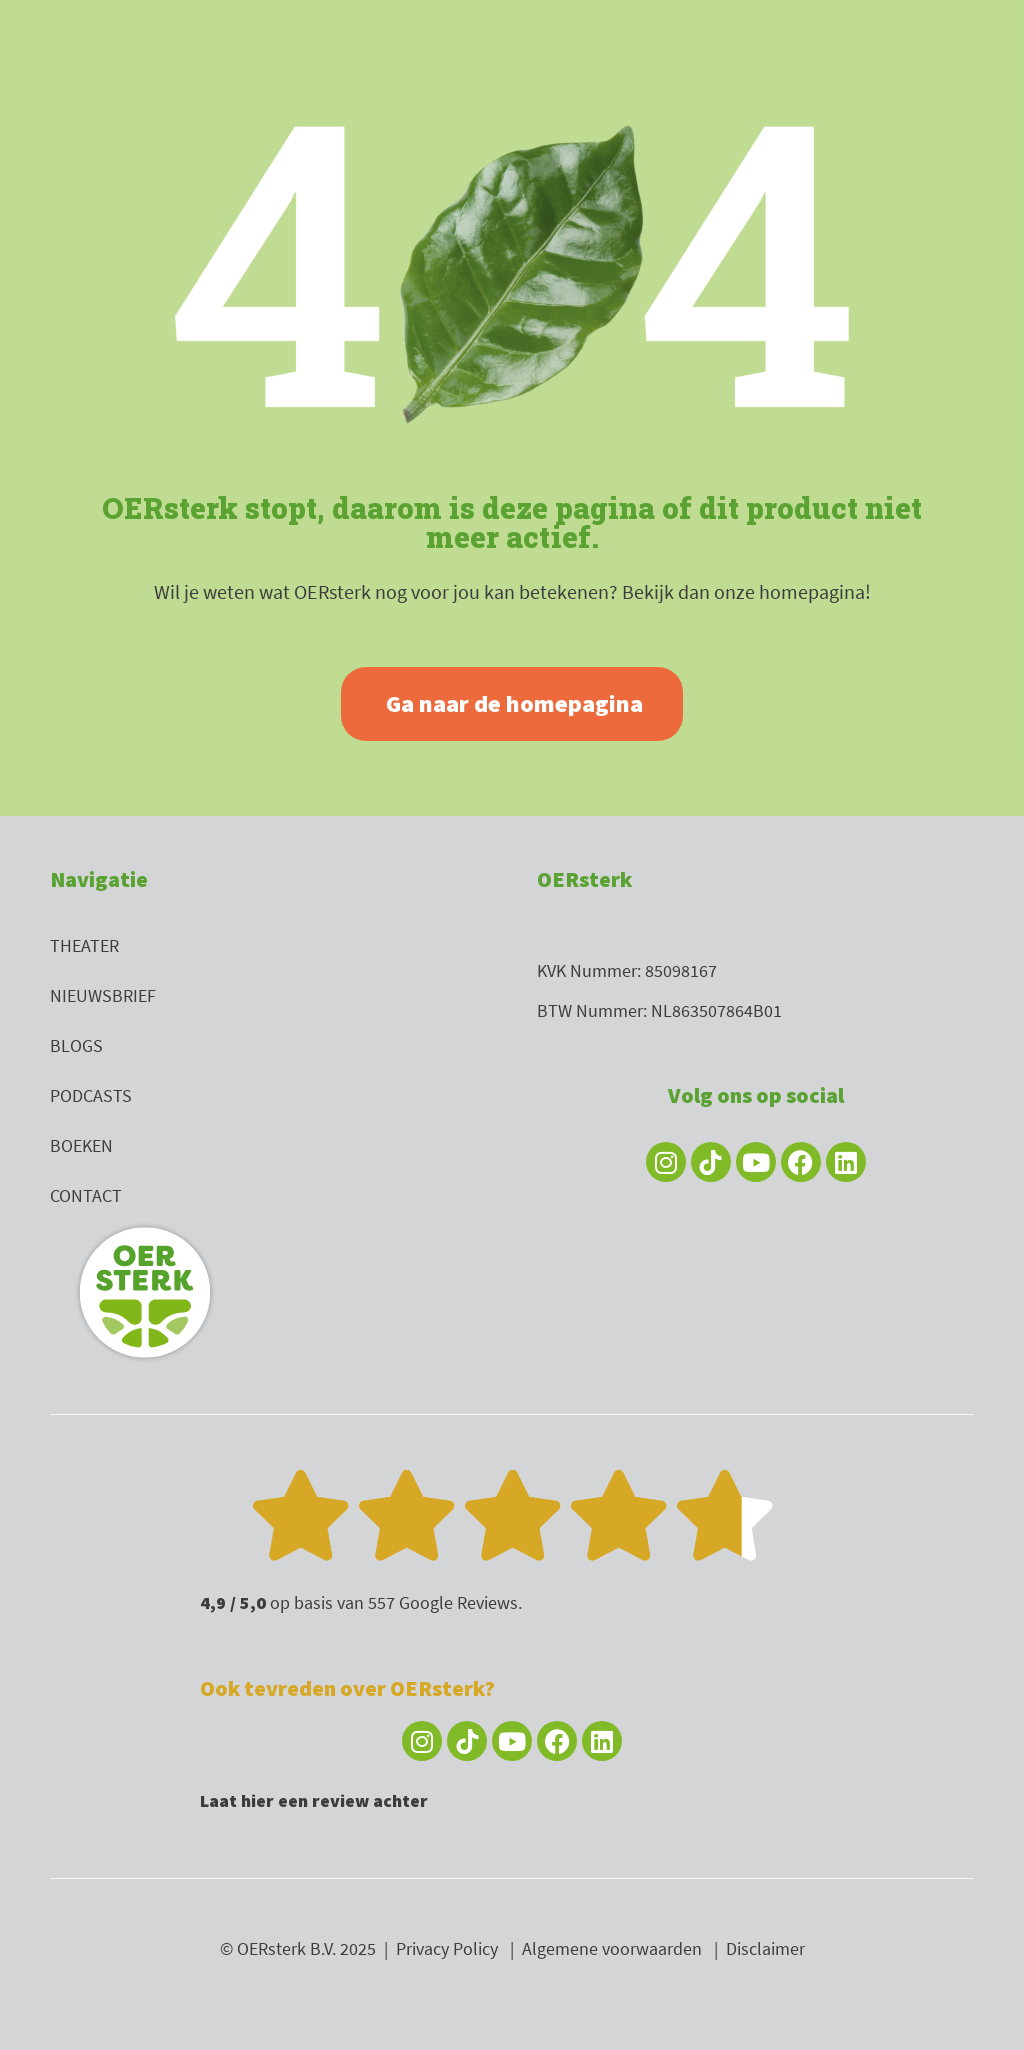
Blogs (76, 1045)
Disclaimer (765, 1948)
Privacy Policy (447, 1948)
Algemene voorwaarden (612, 1948)
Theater (84, 945)
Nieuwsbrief (103, 995)
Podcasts (91, 1095)
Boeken (81, 1145)
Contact (86, 1195)
